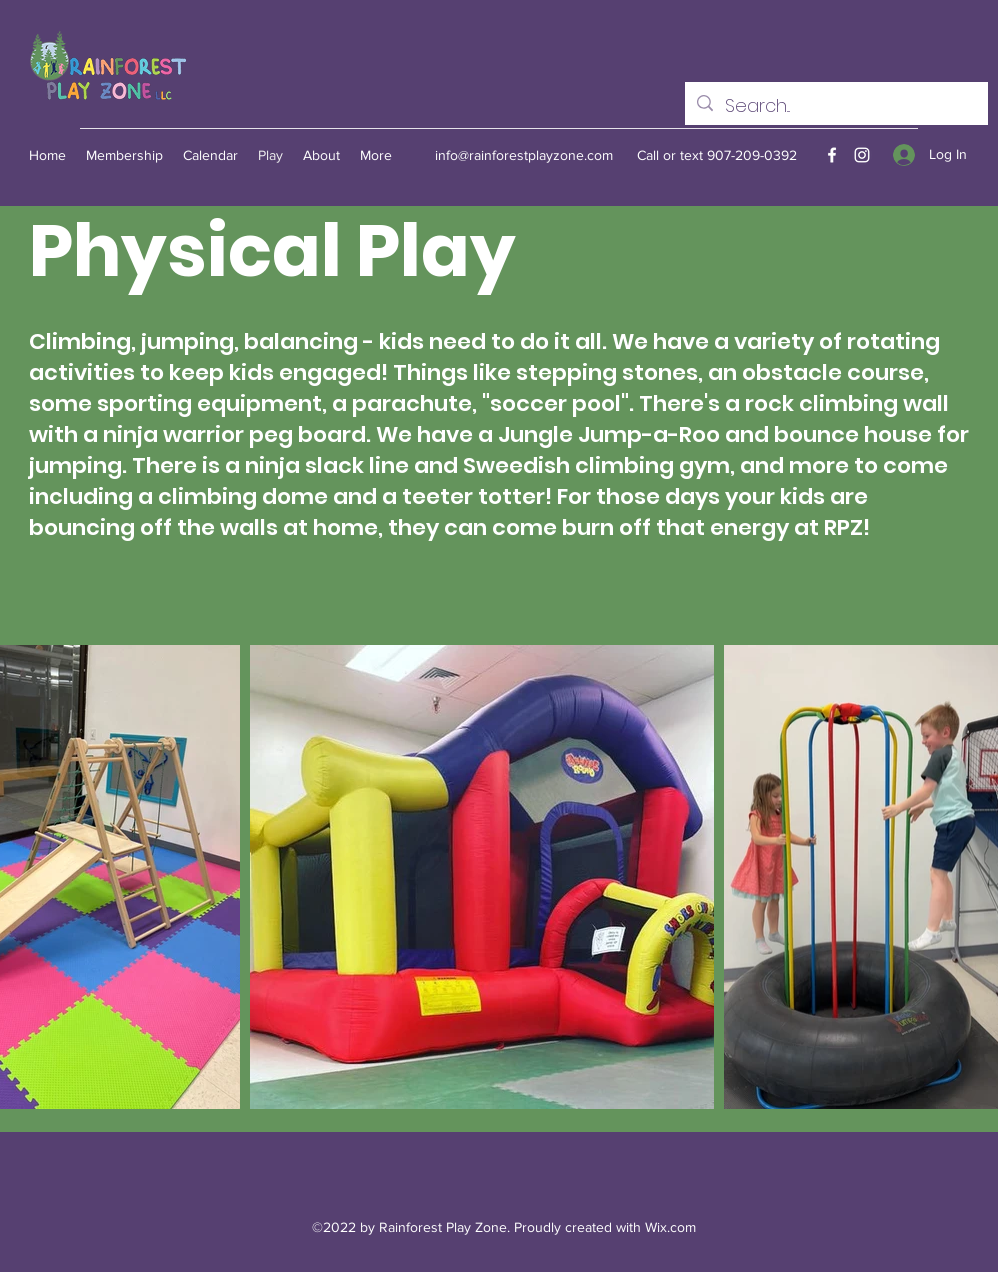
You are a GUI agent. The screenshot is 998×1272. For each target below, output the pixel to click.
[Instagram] (862, 155)
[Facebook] (832, 155)
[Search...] (835, 106)
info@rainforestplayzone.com (524, 155)
